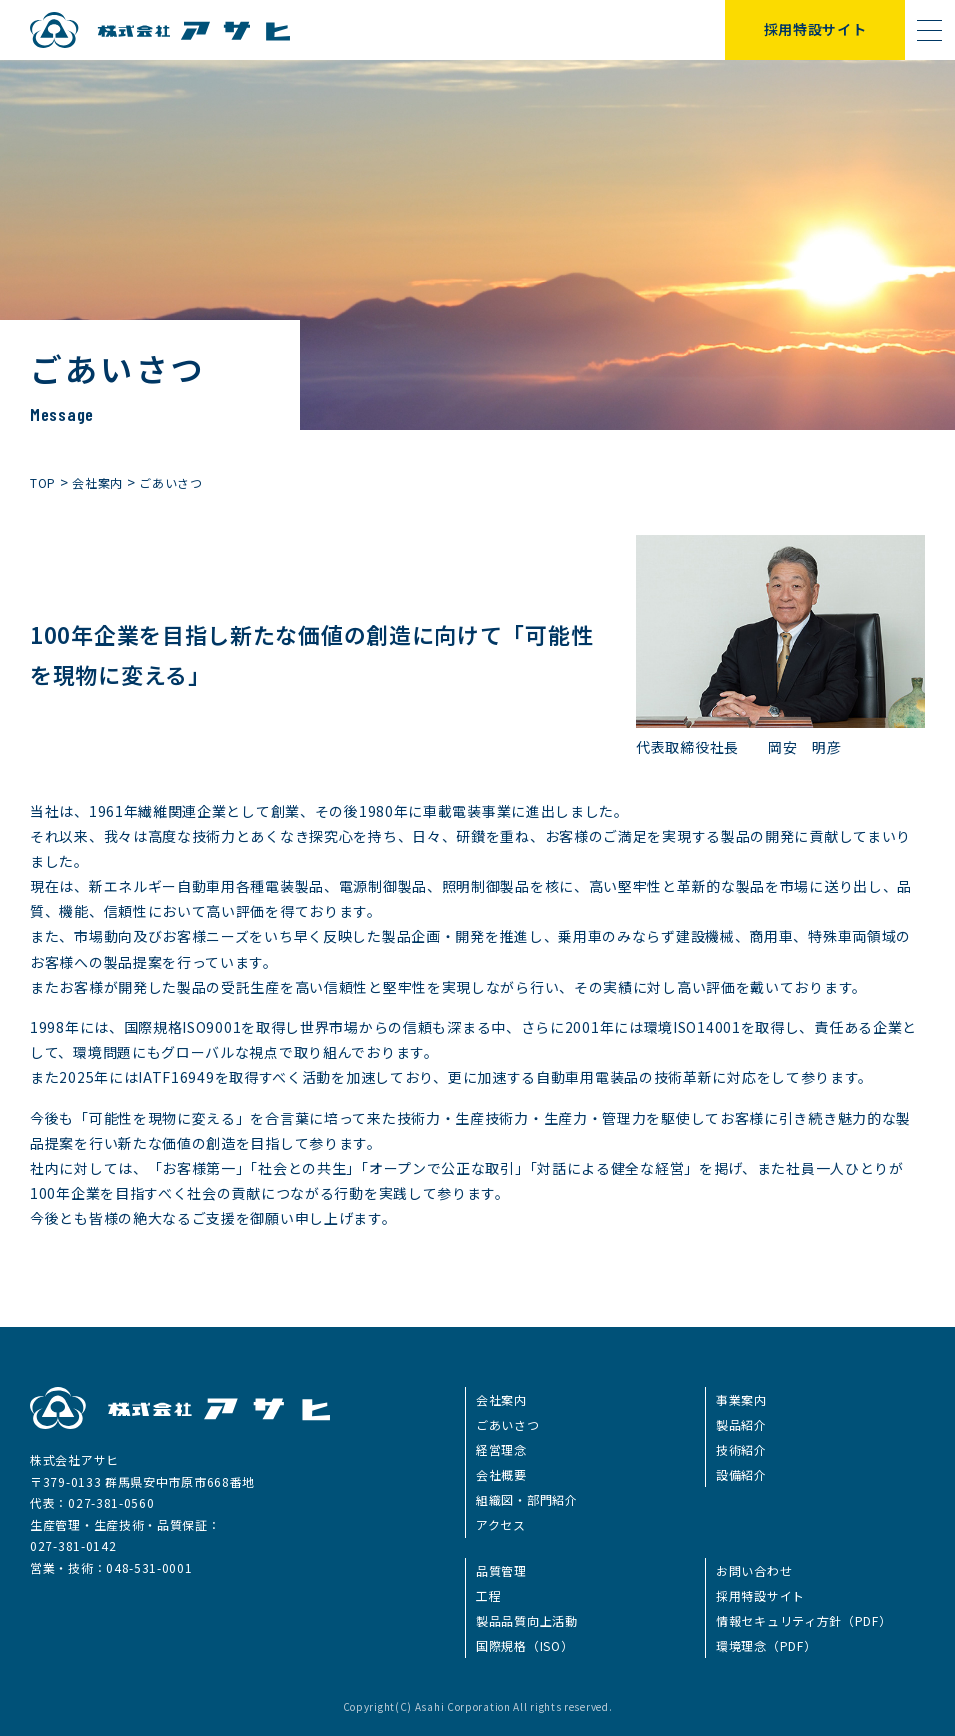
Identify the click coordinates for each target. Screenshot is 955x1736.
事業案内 (741, 1399)
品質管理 (501, 1570)
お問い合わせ (754, 1570)
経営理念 (501, 1449)
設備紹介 (741, 1474)
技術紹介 (741, 1449)
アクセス (501, 1524)
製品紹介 (741, 1424)
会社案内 (501, 1399)
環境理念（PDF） (766, 1645)
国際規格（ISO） (524, 1645)
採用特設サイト (815, 29)
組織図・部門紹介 (527, 1499)
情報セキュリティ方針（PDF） (804, 1620)
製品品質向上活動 (527, 1620)
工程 (488, 1595)
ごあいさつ (508, 1424)
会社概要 (501, 1474)
